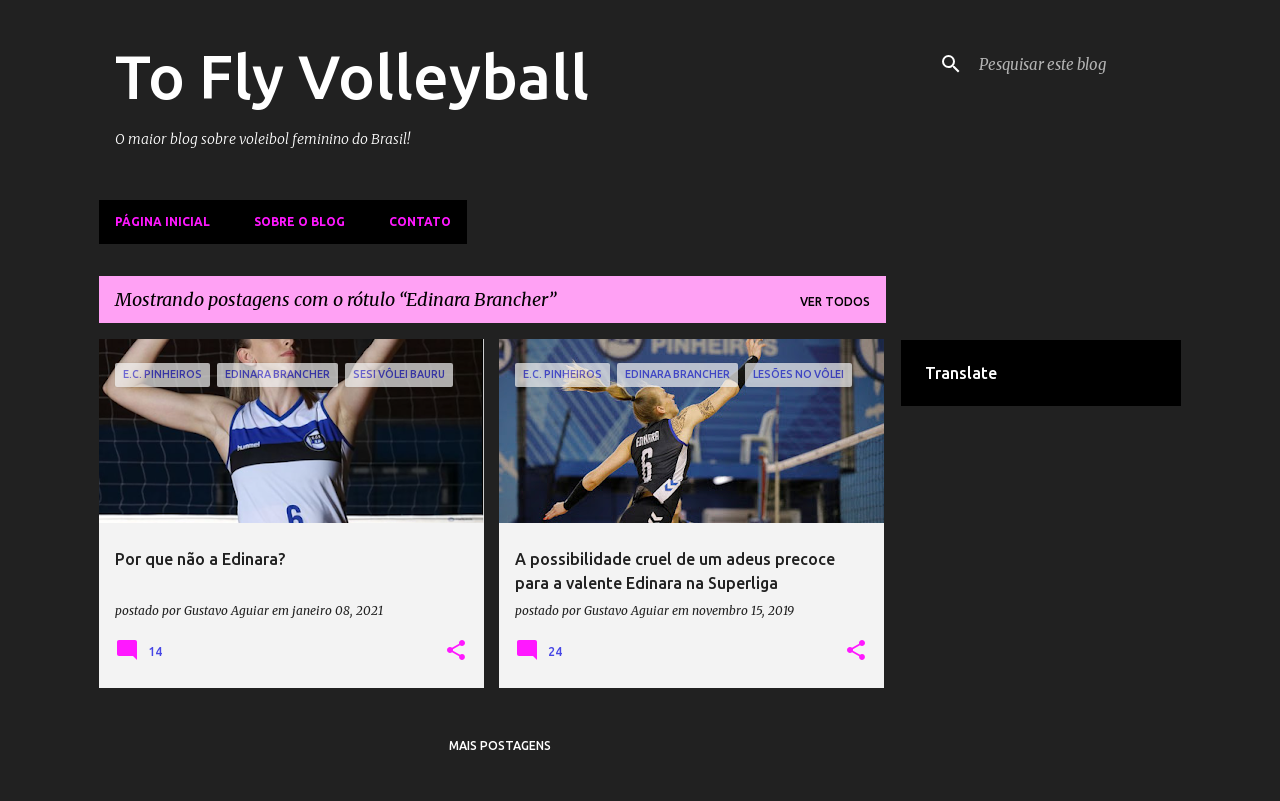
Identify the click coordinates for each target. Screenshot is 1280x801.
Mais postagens (500, 745)
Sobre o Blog (299, 221)
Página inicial (162, 221)
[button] (456, 651)
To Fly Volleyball (352, 76)
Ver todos (835, 301)
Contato (420, 221)
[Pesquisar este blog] (1076, 64)
